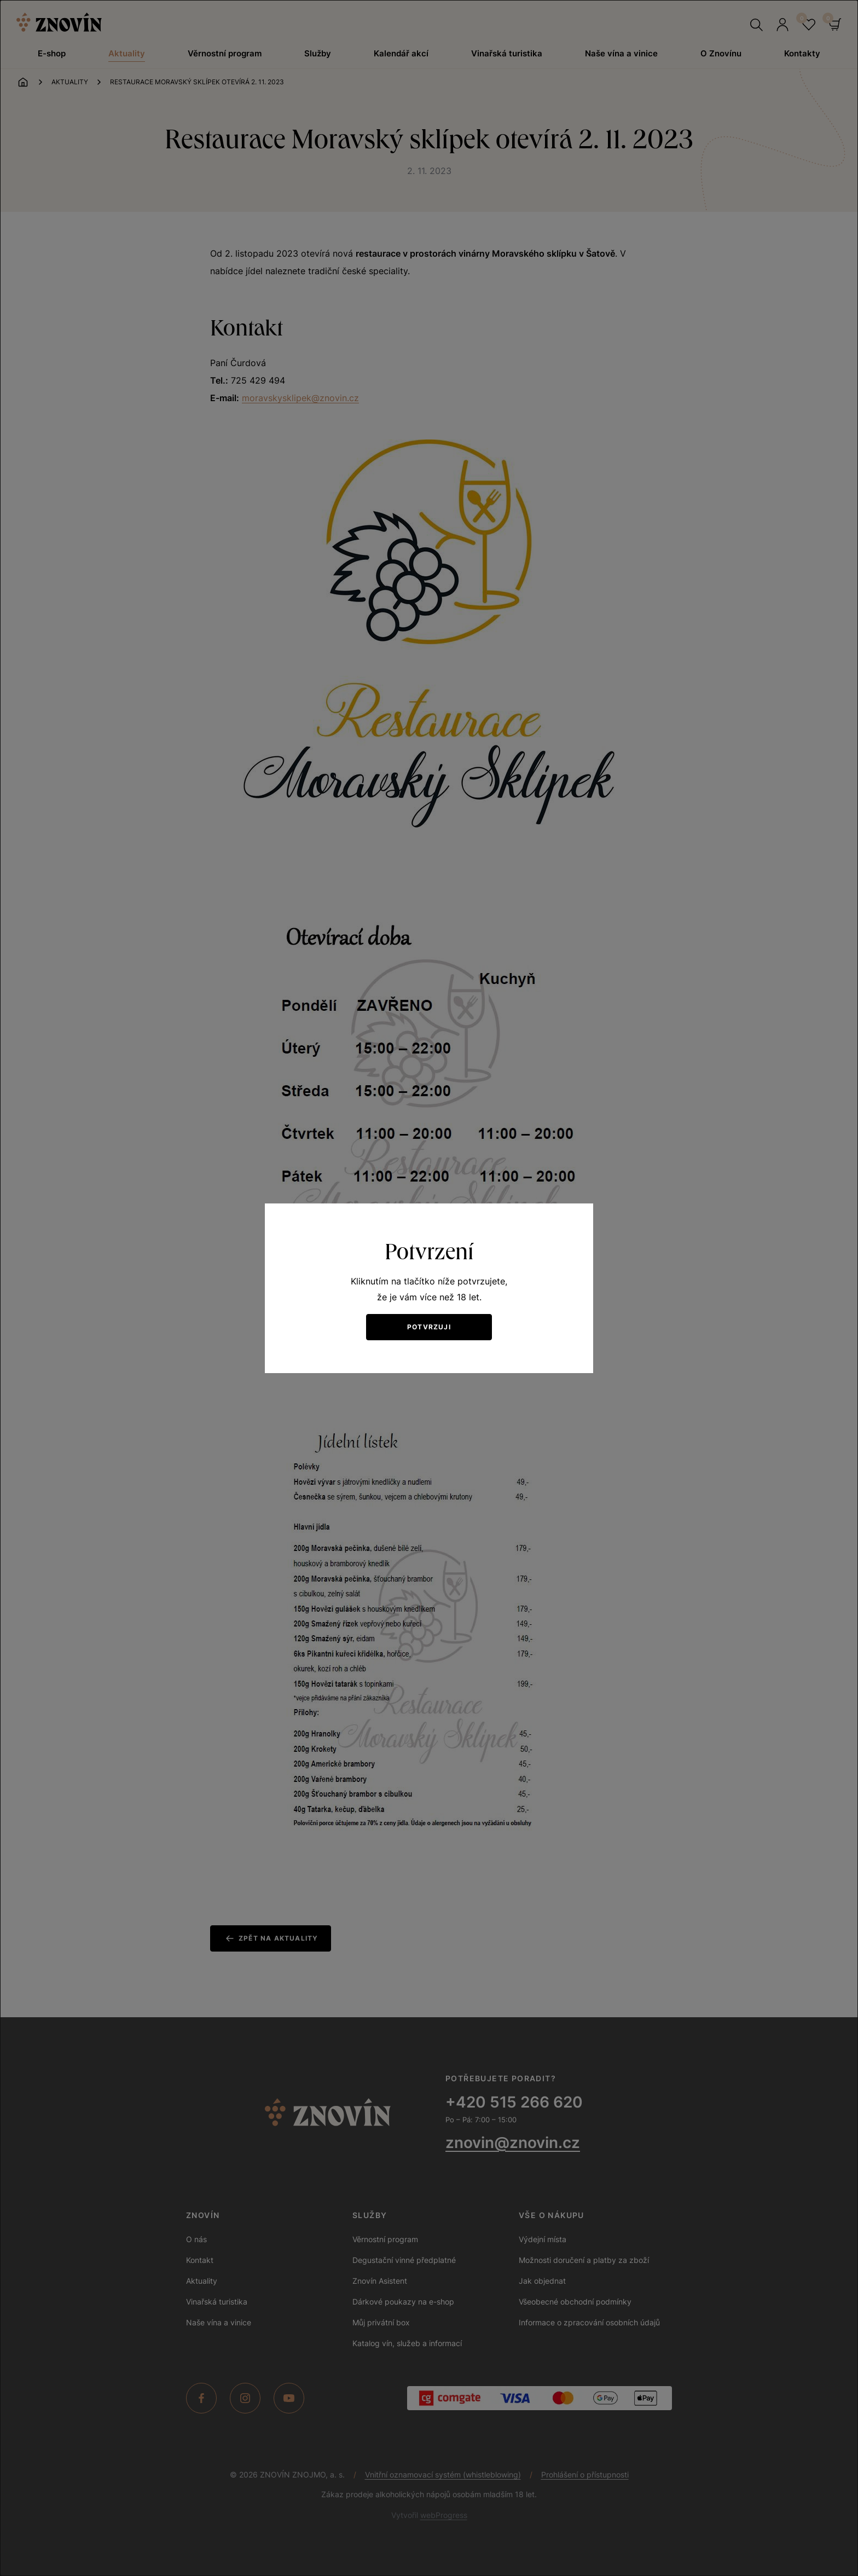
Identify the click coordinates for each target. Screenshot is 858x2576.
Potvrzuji (429, 1327)
